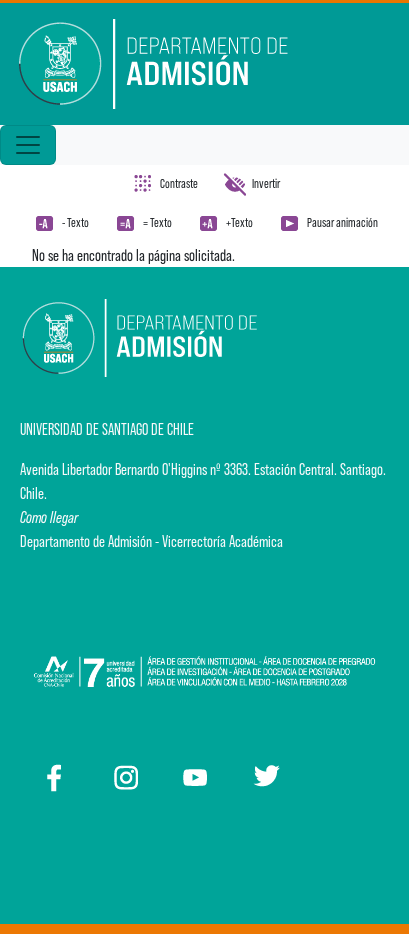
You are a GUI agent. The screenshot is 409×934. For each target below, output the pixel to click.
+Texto (239, 222)
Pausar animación (342, 222)
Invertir (266, 183)
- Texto (75, 222)
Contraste (179, 183)
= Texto (157, 222)
